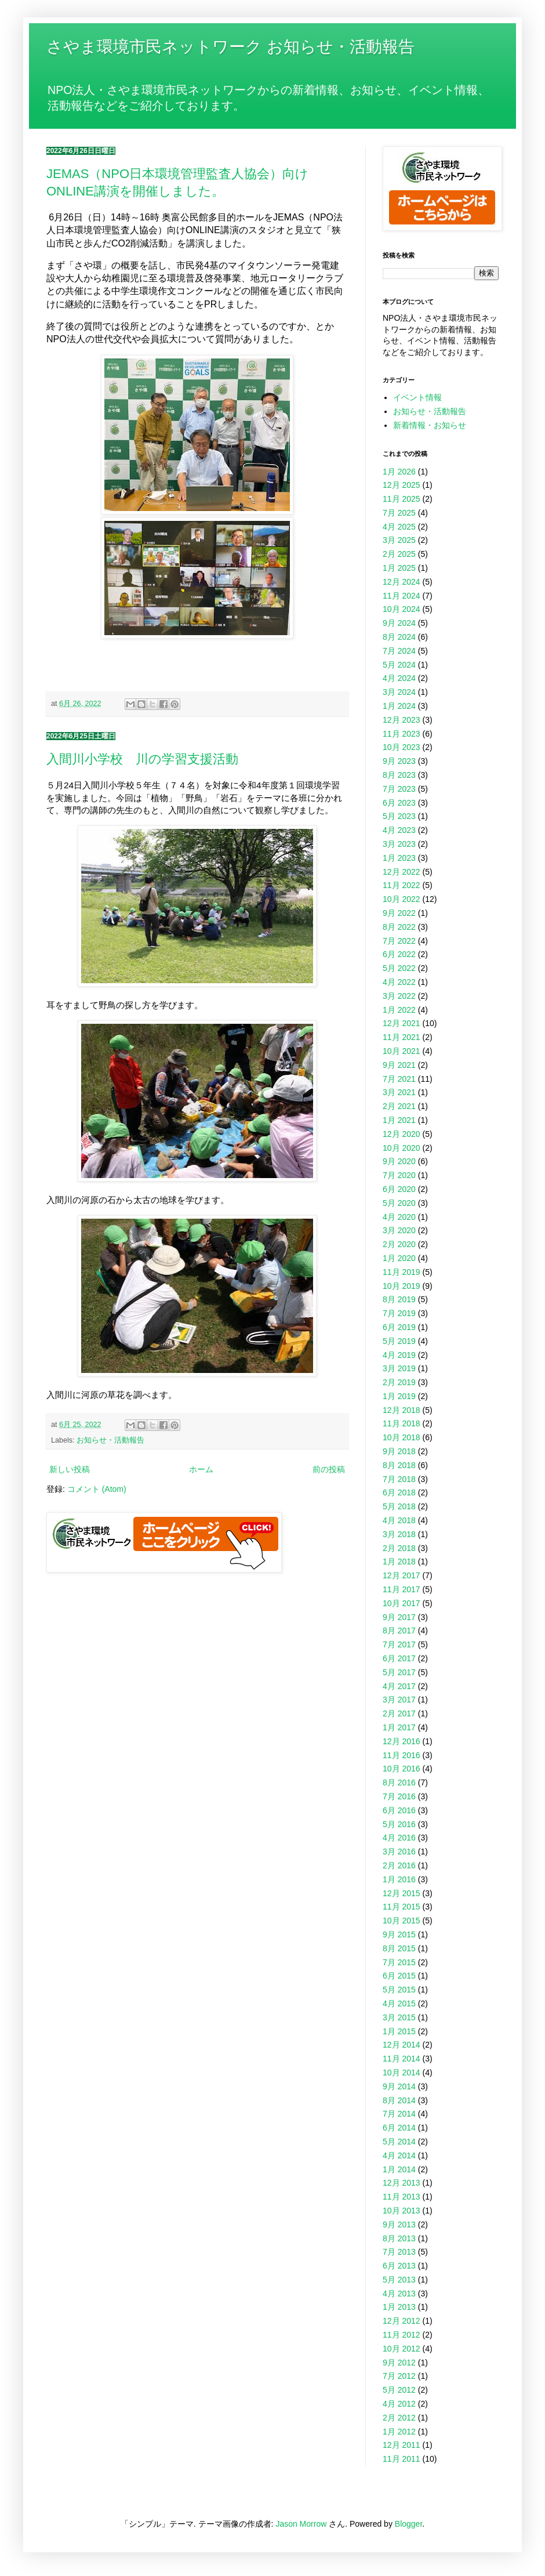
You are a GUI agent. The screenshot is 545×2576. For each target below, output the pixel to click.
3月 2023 (399, 844)
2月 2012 (399, 2417)
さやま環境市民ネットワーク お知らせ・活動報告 (230, 47)
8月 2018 (399, 1465)
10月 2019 (401, 1286)
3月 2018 (399, 1534)
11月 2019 (401, 1272)
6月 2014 (399, 2127)
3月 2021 (399, 1092)
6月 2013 (399, 2265)
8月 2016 (399, 1782)
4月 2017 (399, 1686)
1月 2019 (399, 1396)
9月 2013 (399, 2224)
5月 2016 (399, 1824)
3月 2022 (399, 996)
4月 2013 (399, 2293)
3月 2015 (399, 2017)
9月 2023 (399, 761)
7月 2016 (399, 1796)
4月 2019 (399, 1355)
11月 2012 (401, 2334)
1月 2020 (399, 1258)
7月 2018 (399, 1479)
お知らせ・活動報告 (110, 1440)
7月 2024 (399, 650)
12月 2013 (401, 2182)
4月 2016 (399, 1837)
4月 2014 (399, 2155)
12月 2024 (401, 581)
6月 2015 (399, 1975)
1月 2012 (399, 2431)
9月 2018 (399, 1451)
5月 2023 (399, 816)
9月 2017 (399, 1617)
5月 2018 (399, 1506)
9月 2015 (399, 1934)
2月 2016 (399, 1865)
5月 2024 (399, 664)
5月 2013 (399, 2279)
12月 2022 (401, 871)
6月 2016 (399, 1810)
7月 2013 (399, 2251)
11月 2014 (401, 2058)
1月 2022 (399, 1010)
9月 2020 (399, 1161)
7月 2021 (399, 1079)
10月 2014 (401, 2072)
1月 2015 (399, 2031)
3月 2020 (399, 1230)
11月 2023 (401, 733)
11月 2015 (401, 1906)
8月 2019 (399, 1299)
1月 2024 (399, 706)
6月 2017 (399, 1658)
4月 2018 (399, 1520)
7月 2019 (399, 1313)
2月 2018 (399, 1548)
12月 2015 (401, 1893)
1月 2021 (399, 1120)
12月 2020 (401, 1134)
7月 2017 (399, 1644)
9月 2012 (399, 2362)
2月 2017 (399, 1713)
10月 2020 (401, 1148)
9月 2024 (399, 623)
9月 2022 (399, 913)
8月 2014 (399, 2100)
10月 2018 (401, 1437)
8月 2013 (399, 2238)
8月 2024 (399, 637)
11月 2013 (401, 2196)
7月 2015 (399, 1962)
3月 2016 (399, 1851)
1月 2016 (399, 1879)
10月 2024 (401, 609)
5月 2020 (399, 1203)
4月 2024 (399, 678)
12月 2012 (401, 2320)
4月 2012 (399, 2403)
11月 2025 (401, 498)
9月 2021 (399, 1065)
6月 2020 (399, 1189)
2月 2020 (399, 1244)
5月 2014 (399, 2141)
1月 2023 (399, 858)
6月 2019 (399, 1327)
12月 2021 (401, 1023)
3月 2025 (399, 540)
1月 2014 (399, 2169)
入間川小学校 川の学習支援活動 (142, 759)
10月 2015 (401, 1920)
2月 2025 (399, 554)
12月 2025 (401, 485)
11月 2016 (401, 1755)
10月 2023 (401, 747)
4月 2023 (399, 830)
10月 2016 (401, 1768)
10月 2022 (401, 899)
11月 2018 (401, 1423)
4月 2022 (399, 982)
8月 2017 (399, 1630)
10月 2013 (401, 2210)
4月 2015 (399, 2003)
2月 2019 (399, 1382)
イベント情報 (417, 397)
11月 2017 (401, 1589)
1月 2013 (399, 2306)
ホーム (201, 1469)
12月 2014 (401, 2044)
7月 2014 (399, 2113)
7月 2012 (399, 2376)
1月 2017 (399, 1727)
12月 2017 (401, 1575)
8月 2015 (399, 1948)
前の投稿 (329, 1469)
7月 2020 (399, 1175)
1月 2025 (399, 568)
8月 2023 (399, 775)
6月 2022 (399, 954)
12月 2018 (401, 1410)
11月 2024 (401, 595)
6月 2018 (399, 1492)
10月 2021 (401, 1051)
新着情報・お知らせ (429, 425)
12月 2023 (401, 719)
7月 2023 (399, 789)
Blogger (408, 2523)
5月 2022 (399, 968)
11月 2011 (401, 2458)
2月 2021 (399, 1106)
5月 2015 (399, 1989)
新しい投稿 (69, 1469)
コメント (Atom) (96, 1489)
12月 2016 (401, 1741)
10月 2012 (401, 2348)
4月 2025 (399, 526)
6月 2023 (399, 802)
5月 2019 (399, 1341)
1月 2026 (399, 471)
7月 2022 (399, 940)
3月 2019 (399, 1368)
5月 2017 (399, 1672)
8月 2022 (399, 927)
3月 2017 (399, 1699)
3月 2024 (399, 692)
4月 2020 (399, 1217)
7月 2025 (399, 512)
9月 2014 (399, 2086)
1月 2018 (399, 1561)
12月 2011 (401, 2445)
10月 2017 (401, 1603)
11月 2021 (401, 1037)
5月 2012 (399, 2389)
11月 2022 (401, 885)
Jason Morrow (300, 2523)
